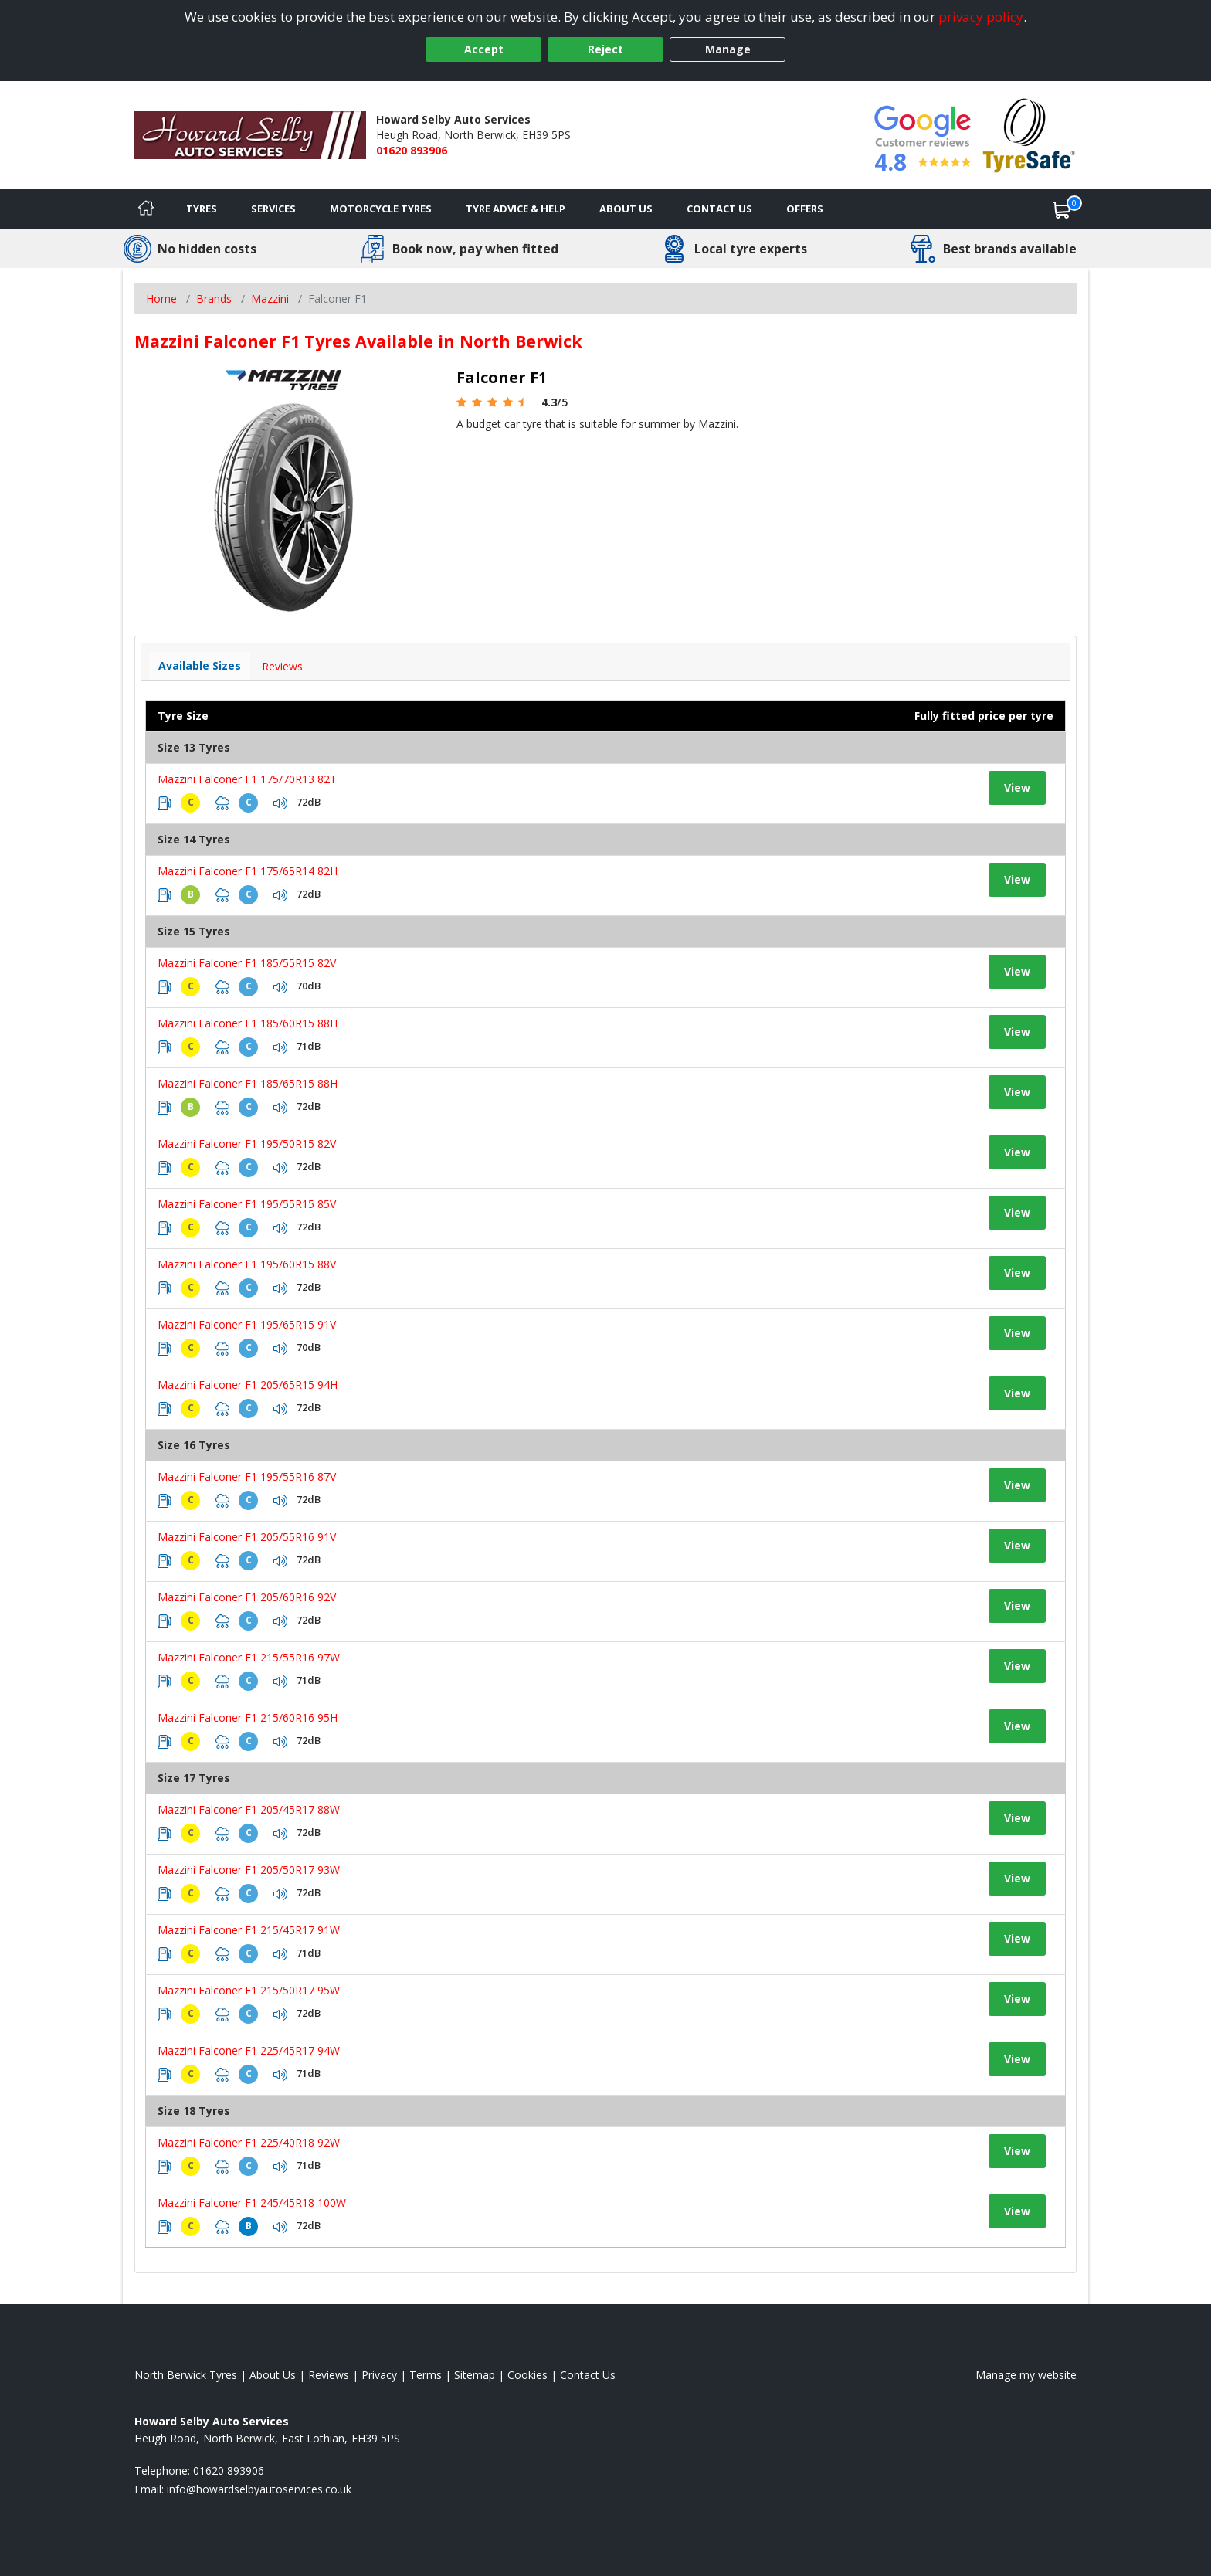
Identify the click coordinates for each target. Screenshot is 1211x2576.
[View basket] (1062, 209)
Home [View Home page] (161, 298)
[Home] (146, 209)
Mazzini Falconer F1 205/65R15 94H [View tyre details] (248, 1384)
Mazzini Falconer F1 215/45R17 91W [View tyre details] (249, 1930)
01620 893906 (411, 150)
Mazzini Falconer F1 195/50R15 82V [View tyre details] (247, 1143)
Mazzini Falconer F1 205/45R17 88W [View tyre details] (249, 1809)
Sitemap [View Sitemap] (474, 2374)
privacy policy (980, 16)
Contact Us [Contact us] (719, 209)
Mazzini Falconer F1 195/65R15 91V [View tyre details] (247, 1324)
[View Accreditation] (1029, 134)
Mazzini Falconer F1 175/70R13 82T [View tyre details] (247, 779)
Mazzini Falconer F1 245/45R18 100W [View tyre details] (252, 2202)
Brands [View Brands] (214, 298)
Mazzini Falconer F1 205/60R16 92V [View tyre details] (247, 1597)
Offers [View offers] (804, 209)
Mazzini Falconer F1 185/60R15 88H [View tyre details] (248, 1023)
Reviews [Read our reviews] (328, 2374)
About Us (626, 209)
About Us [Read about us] (272, 2374)
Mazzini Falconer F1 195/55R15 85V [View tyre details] (247, 1203)
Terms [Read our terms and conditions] (425, 2374)
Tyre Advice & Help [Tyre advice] (515, 209)
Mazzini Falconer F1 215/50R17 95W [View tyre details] (249, 1990)
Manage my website (1026, 2374)
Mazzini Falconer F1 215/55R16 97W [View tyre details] (249, 1657)
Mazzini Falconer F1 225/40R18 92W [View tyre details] (249, 2142)
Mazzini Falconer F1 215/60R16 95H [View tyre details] (248, 1717)
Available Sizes (199, 665)
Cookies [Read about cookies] (527, 2374)
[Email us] (259, 2489)
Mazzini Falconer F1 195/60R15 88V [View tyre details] (247, 1264)
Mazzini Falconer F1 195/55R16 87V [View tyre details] (247, 1476)
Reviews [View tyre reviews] (282, 666)
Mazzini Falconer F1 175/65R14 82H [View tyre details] (248, 871)
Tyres (201, 209)
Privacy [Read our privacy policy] (379, 2374)
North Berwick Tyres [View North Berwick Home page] (185, 2374)
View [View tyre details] (1017, 787)
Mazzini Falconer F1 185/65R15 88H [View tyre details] (248, 1083)
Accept (484, 49)
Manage (728, 49)
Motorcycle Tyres (381, 209)
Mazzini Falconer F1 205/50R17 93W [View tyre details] (249, 1869)
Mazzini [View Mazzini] (270, 298)
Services (273, 209)
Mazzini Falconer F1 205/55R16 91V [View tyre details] (247, 1536)
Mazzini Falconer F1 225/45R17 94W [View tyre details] (249, 2050)
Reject (605, 49)
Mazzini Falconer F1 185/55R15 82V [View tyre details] (247, 962)
